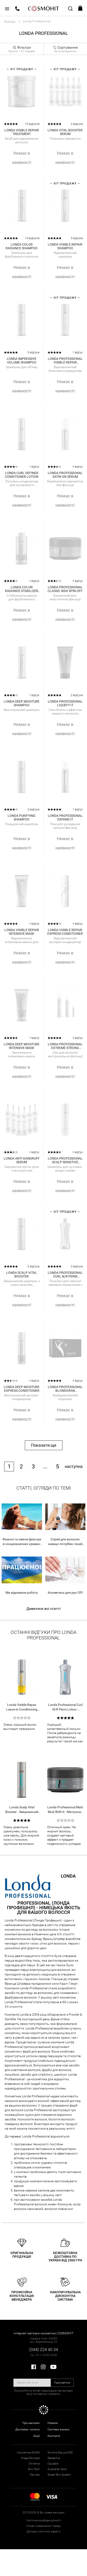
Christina (34, 2463)
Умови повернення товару (43, 2526)
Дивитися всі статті (43, 1608)
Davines (35, 2474)
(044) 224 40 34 (43, 2349)
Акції (36, 2436)
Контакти (54, 2436)
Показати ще (43, 1445)
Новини (53, 2423)
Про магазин (31, 2423)
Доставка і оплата (27, 2429)
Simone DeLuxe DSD (60, 2452)
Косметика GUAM (28, 2452)
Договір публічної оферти (44, 2531)
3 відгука (77, 238)
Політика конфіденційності (43, 2520)
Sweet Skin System (59, 2474)
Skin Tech (34, 2469)
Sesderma (54, 2458)
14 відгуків (32, 238)
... (45, 1466)
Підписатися (62, 2382)
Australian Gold (57, 2469)
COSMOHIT (43, 8)
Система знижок (58, 2429)
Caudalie (53, 2463)
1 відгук (77, 352)
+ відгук (77, 466)
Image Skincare (30, 2458)
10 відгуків (32, 124)
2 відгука (77, 124)
